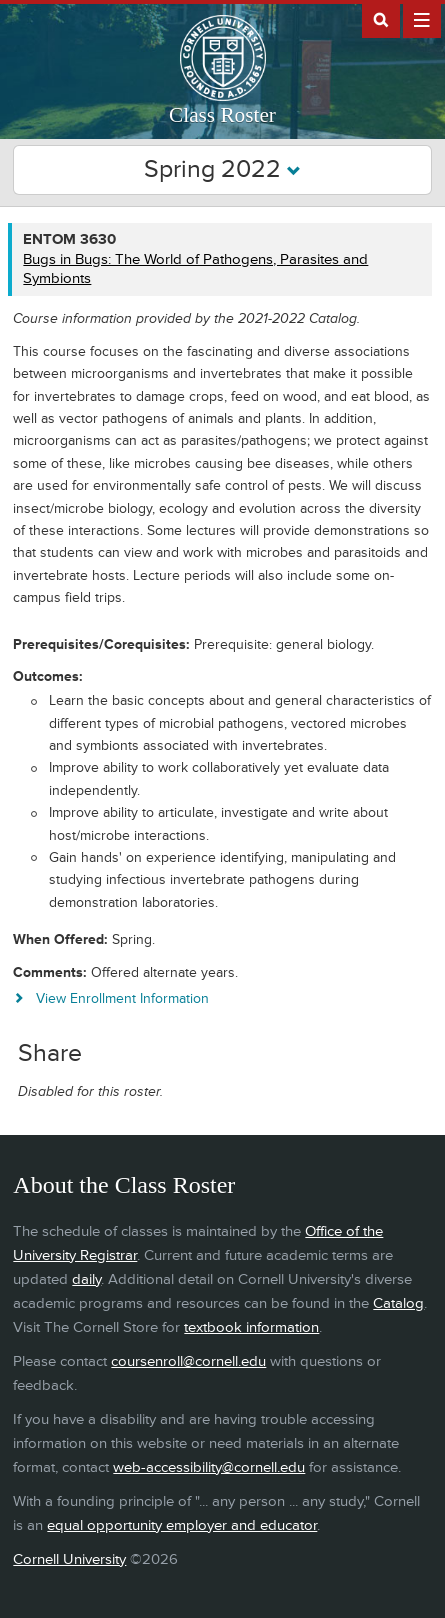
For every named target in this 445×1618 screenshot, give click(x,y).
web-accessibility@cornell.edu (209, 1467)
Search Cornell (381, 19)
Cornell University (69, 1559)
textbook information (251, 1327)
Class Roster (222, 115)
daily (86, 1279)
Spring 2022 (222, 169)
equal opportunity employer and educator (182, 1525)
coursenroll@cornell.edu (188, 1361)
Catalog (398, 1303)
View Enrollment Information (122, 998)
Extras (422, 19)
